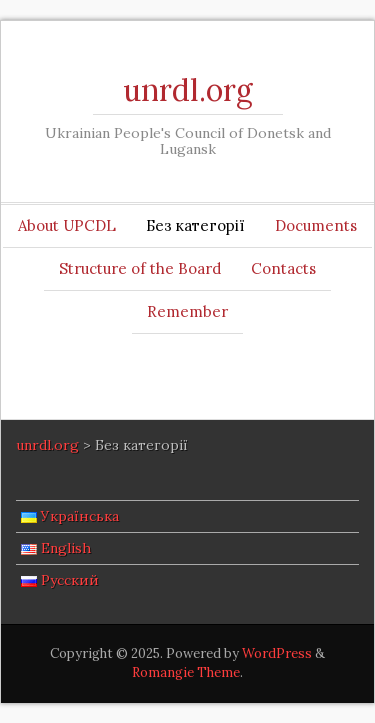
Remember (187, 311)
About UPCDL (67, 225)
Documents (316, 225)
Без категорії (195, 225)
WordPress (277, 653)
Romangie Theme (186, 672)
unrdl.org (188, 90)
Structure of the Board (140, 268)
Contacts (283, 268)
